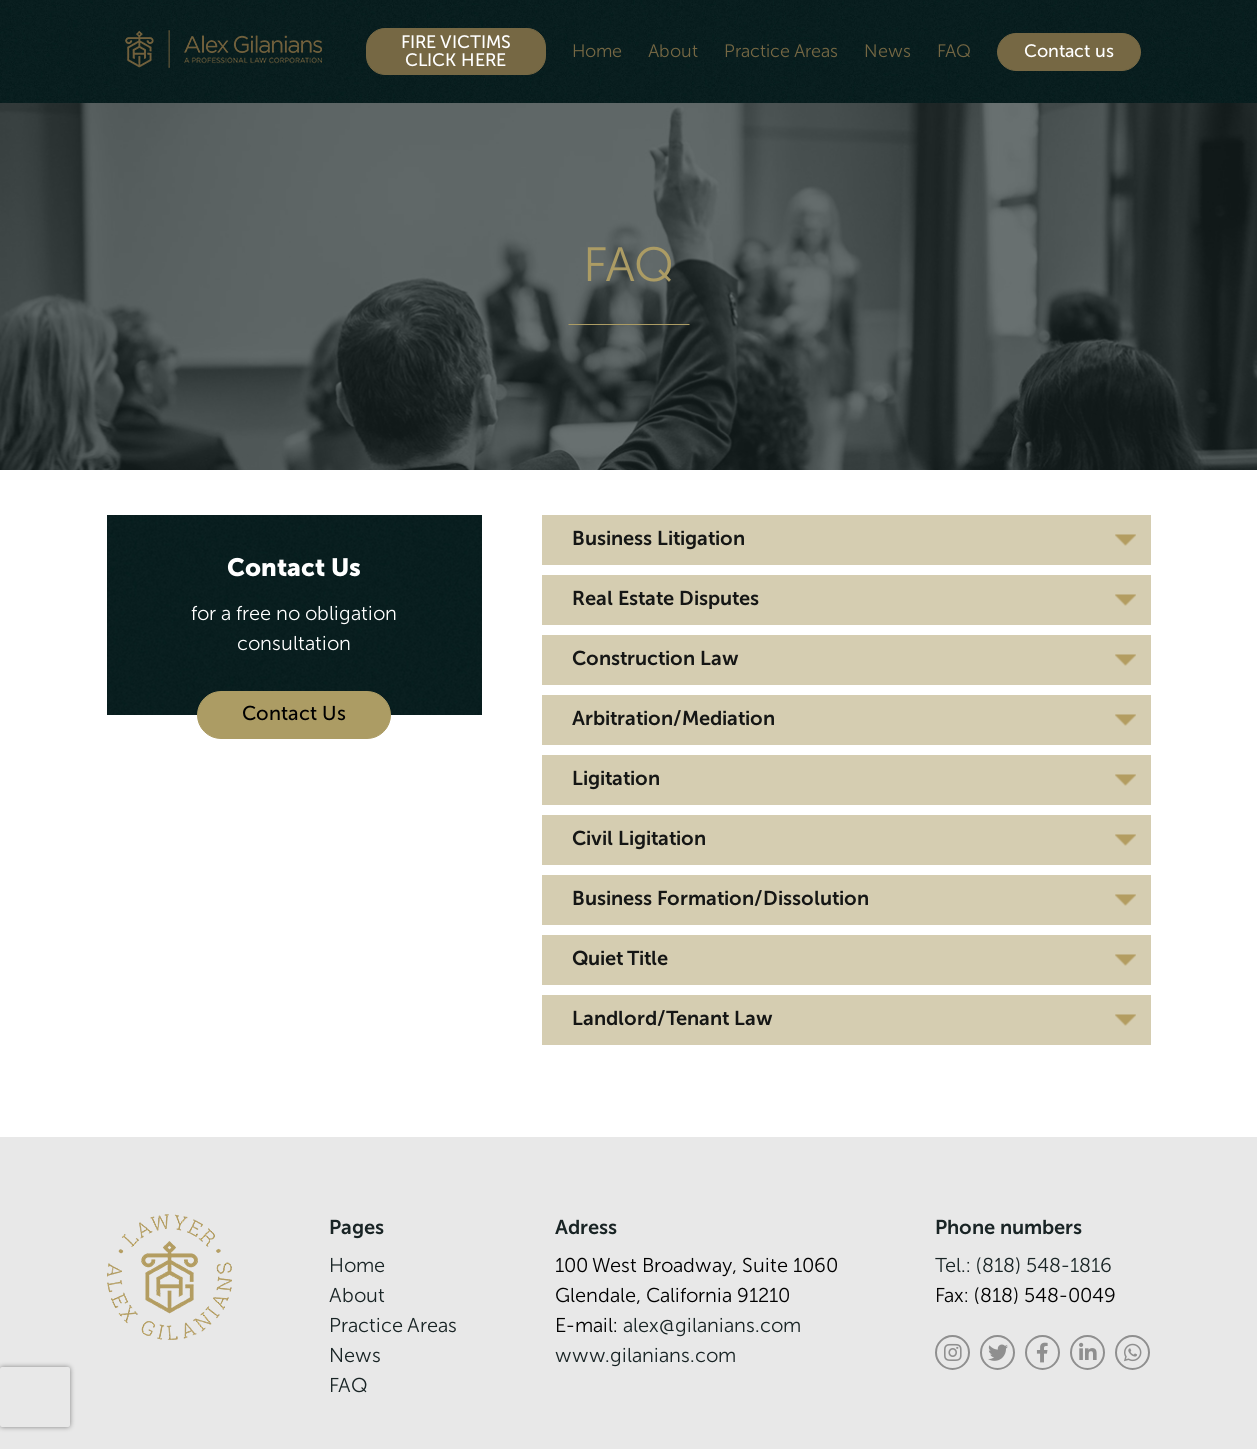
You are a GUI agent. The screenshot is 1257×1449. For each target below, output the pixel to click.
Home (597, 52)
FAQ (954, 52)
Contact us (1069, 52)
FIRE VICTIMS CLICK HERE (456, 52)
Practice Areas (781, 52)
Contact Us (294, 715)
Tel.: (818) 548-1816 (1023, 1267)
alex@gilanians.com (712, 1327)
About (673, 52)
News (887, 52)
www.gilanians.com (645, 1357)
